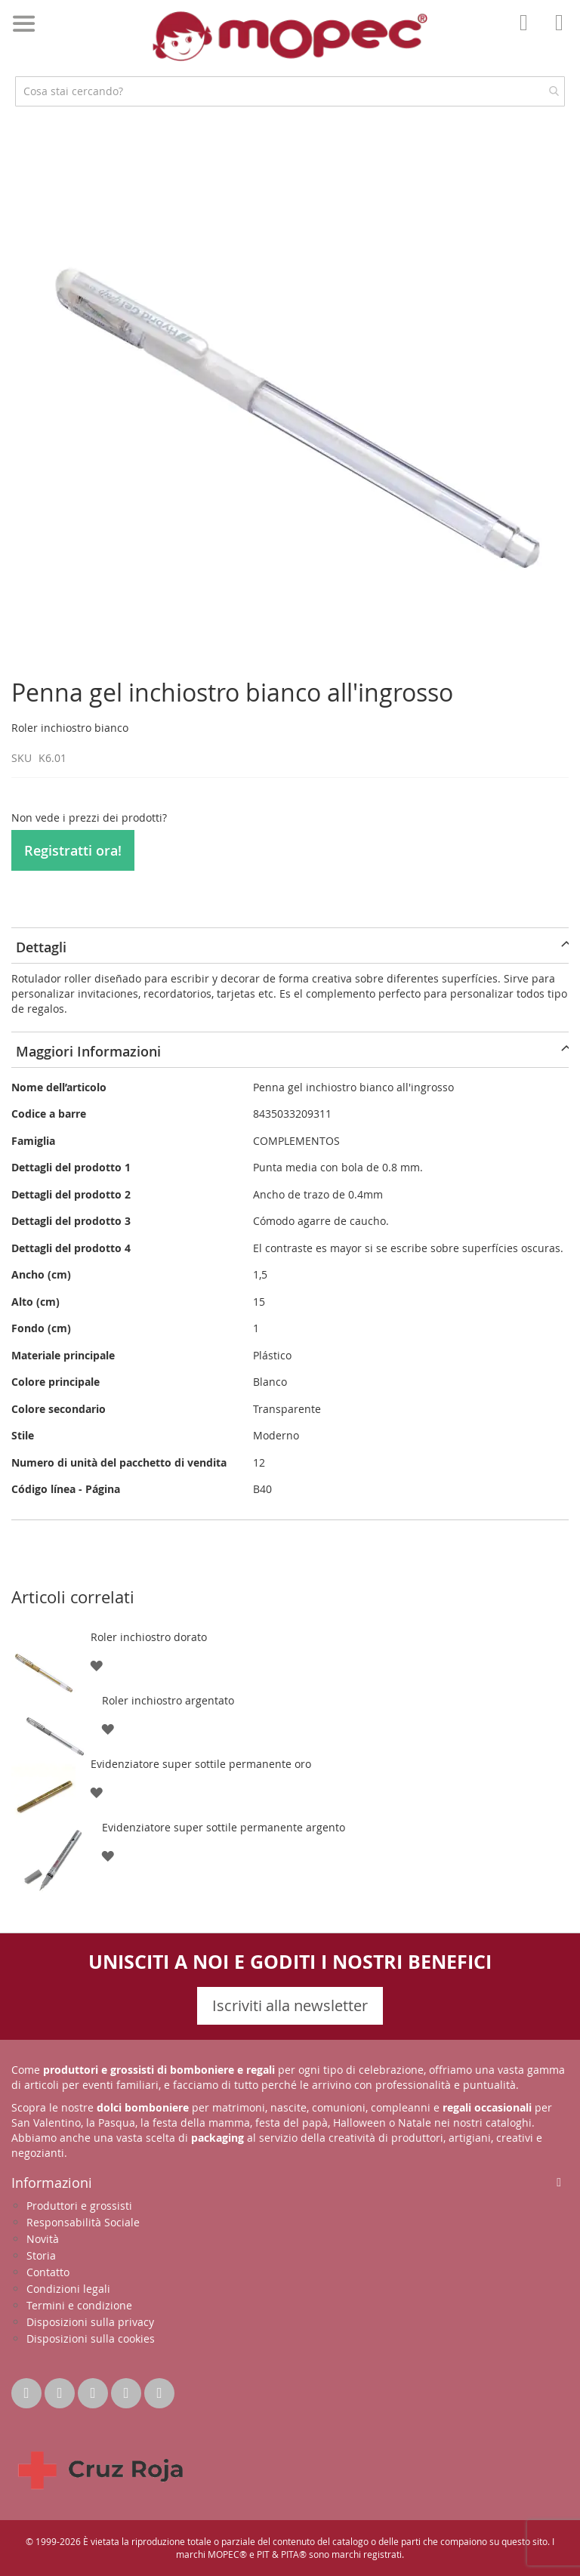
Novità (42, 2239)
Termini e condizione (79, 2305)
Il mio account (528, 33)
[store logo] (290, 36)
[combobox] (290, 91)
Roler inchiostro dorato (149, 1637)
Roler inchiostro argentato (168, 1700)
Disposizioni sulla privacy (90, 2322)
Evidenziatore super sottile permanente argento (223, 1827)
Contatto (47, 2272)
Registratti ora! (73, 850)
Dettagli (41, 947)
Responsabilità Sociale (83, 2222)
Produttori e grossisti (79, 2205)
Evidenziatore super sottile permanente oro (201, 1764)
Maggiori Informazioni (88, 1051)
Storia (41, 2255)
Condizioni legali (68, 2288)
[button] (96, 1665)
